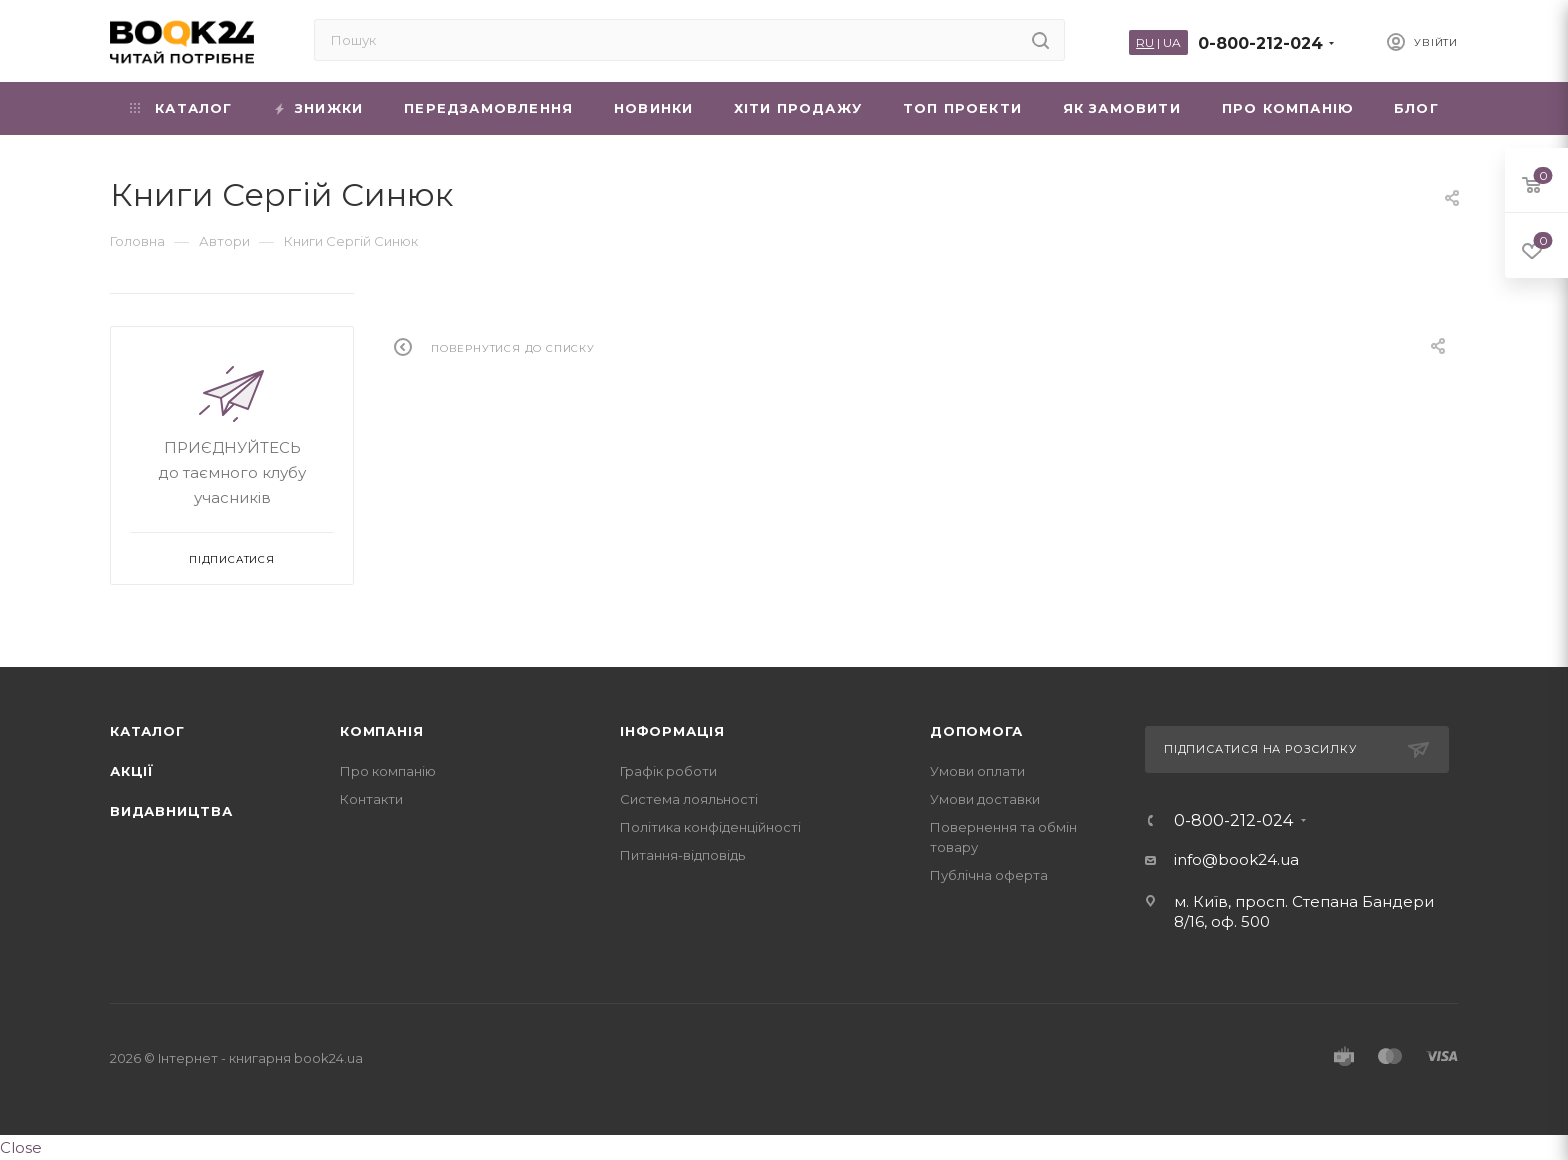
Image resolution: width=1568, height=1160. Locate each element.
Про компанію (388, 771)
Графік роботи (668, 771)
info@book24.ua (1236, 859)
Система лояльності (689, 799)
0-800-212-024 (1260, 43)
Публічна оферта (989, 875)
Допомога (976, 731)
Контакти (371, 799)
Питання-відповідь (682, 855)
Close (21, 1147)
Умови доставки (985, 799)
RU (1145, 42)
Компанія (381, 731)
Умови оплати (977, 771)
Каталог (147, 731)
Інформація (672, 731)
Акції (132, 771)
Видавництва (171, 811)
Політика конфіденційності (710, 827)
